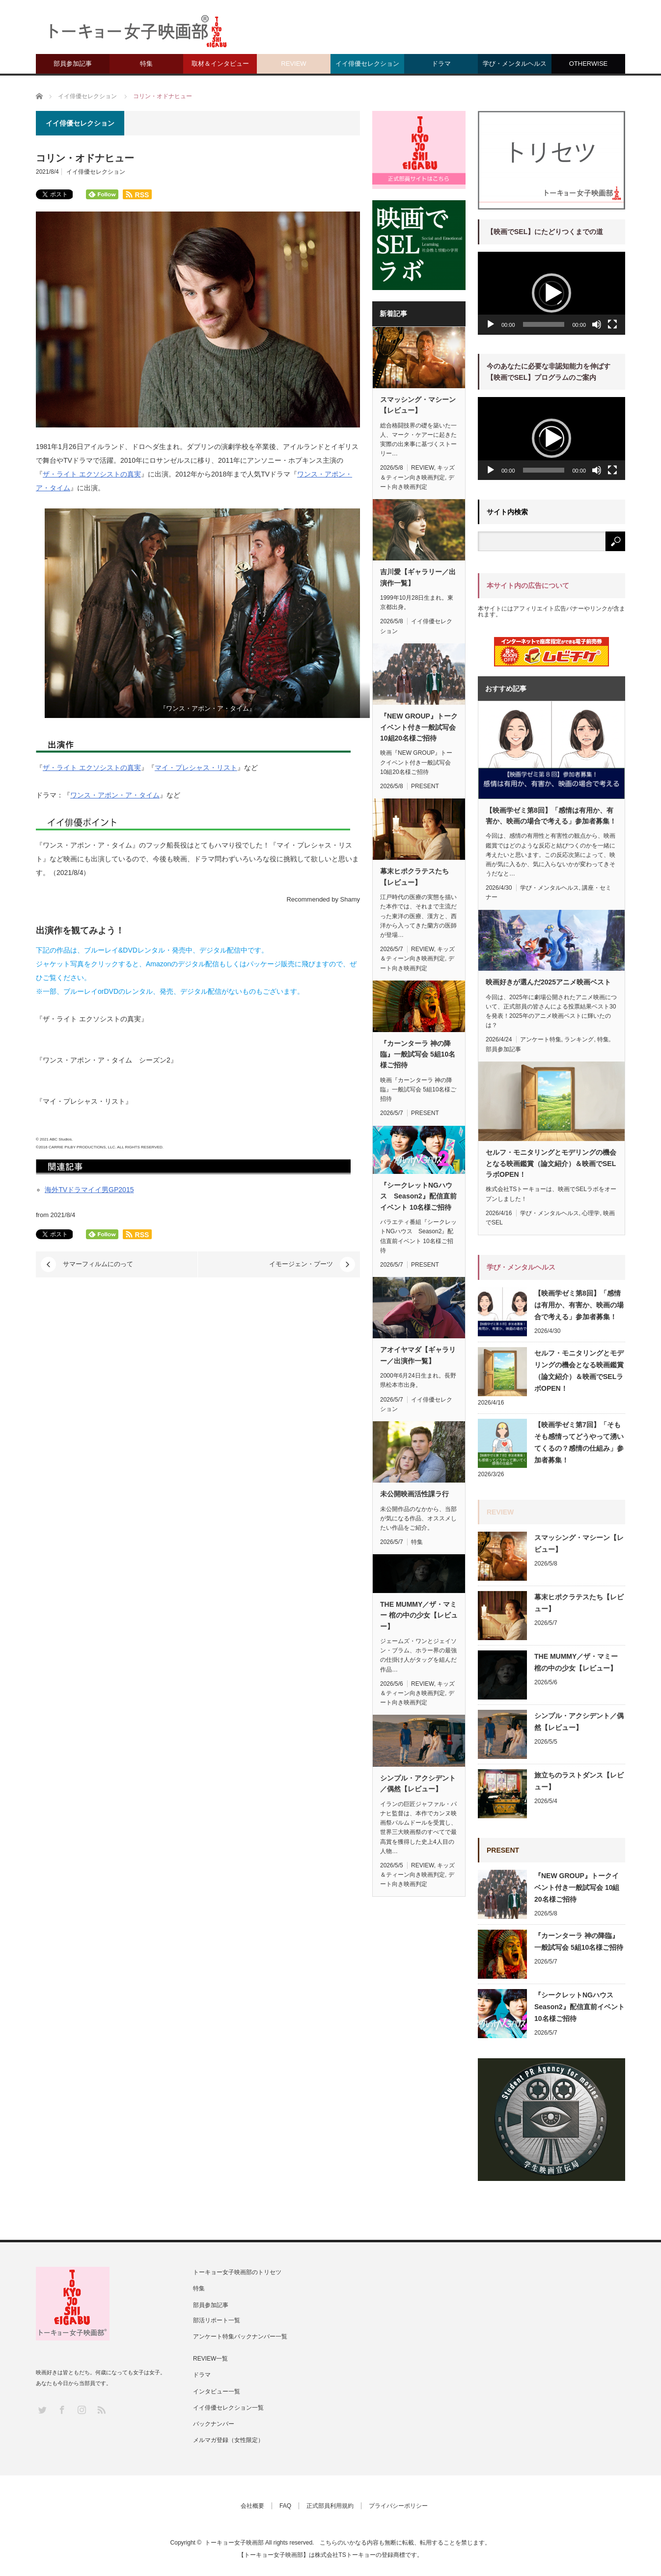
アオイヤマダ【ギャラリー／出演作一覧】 (418, 1355)
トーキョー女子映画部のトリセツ (237, 2272)
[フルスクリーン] (612, 324)
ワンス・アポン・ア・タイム (115, 795)
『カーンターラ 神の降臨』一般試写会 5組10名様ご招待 (417, 1054)
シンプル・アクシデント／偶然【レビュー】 (418, 1783)
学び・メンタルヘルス (515, 63)
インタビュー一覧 (216, 2391)
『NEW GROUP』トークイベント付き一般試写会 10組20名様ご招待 (419, 727)
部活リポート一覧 (216, 2320)
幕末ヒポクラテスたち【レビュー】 (414, 876)
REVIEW (293, 63)
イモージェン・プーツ (301, 1264)
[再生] (491, 324)
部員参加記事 (73, 63)
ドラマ (441, 63)
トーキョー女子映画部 (234, 2542)
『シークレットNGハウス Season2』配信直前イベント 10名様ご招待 (418, 1196)
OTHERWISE (588, 63)
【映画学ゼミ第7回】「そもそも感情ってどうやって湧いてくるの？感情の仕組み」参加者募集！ (579, 1442)
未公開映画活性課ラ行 (414, 1494)
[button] (551, 293)
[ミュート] (597, 324)
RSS (101, 2409)
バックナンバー (213, 2423)
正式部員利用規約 (330, 2505)
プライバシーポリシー (398, 2505)
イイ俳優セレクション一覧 (228, 2407)
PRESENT (425, 786)
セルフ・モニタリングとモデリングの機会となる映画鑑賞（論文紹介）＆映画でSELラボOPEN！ (551, 1163)
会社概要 (252, 2505)
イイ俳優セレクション (367, 63)
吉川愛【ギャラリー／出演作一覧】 (418, 577)
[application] (551, 293)
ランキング (579, 1039)
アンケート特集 (540, 1039)
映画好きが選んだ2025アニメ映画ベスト (548, 982)
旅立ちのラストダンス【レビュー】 (579, 1781)
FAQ (285, 2505)
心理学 (591, 1213)
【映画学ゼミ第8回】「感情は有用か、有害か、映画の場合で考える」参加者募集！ (551, 815)
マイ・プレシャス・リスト (196, 767)
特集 (146, 63)
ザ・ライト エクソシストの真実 (92, 474)
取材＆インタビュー (220, 63)
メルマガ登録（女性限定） (228, 2440)
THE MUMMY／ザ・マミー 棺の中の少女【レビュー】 (419, 1615)
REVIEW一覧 (210, 2358)
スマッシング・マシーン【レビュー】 (418, 405)
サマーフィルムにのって (98, 1264)
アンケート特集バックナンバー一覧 (240, 2336)
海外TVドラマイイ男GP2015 (89, 1190)
